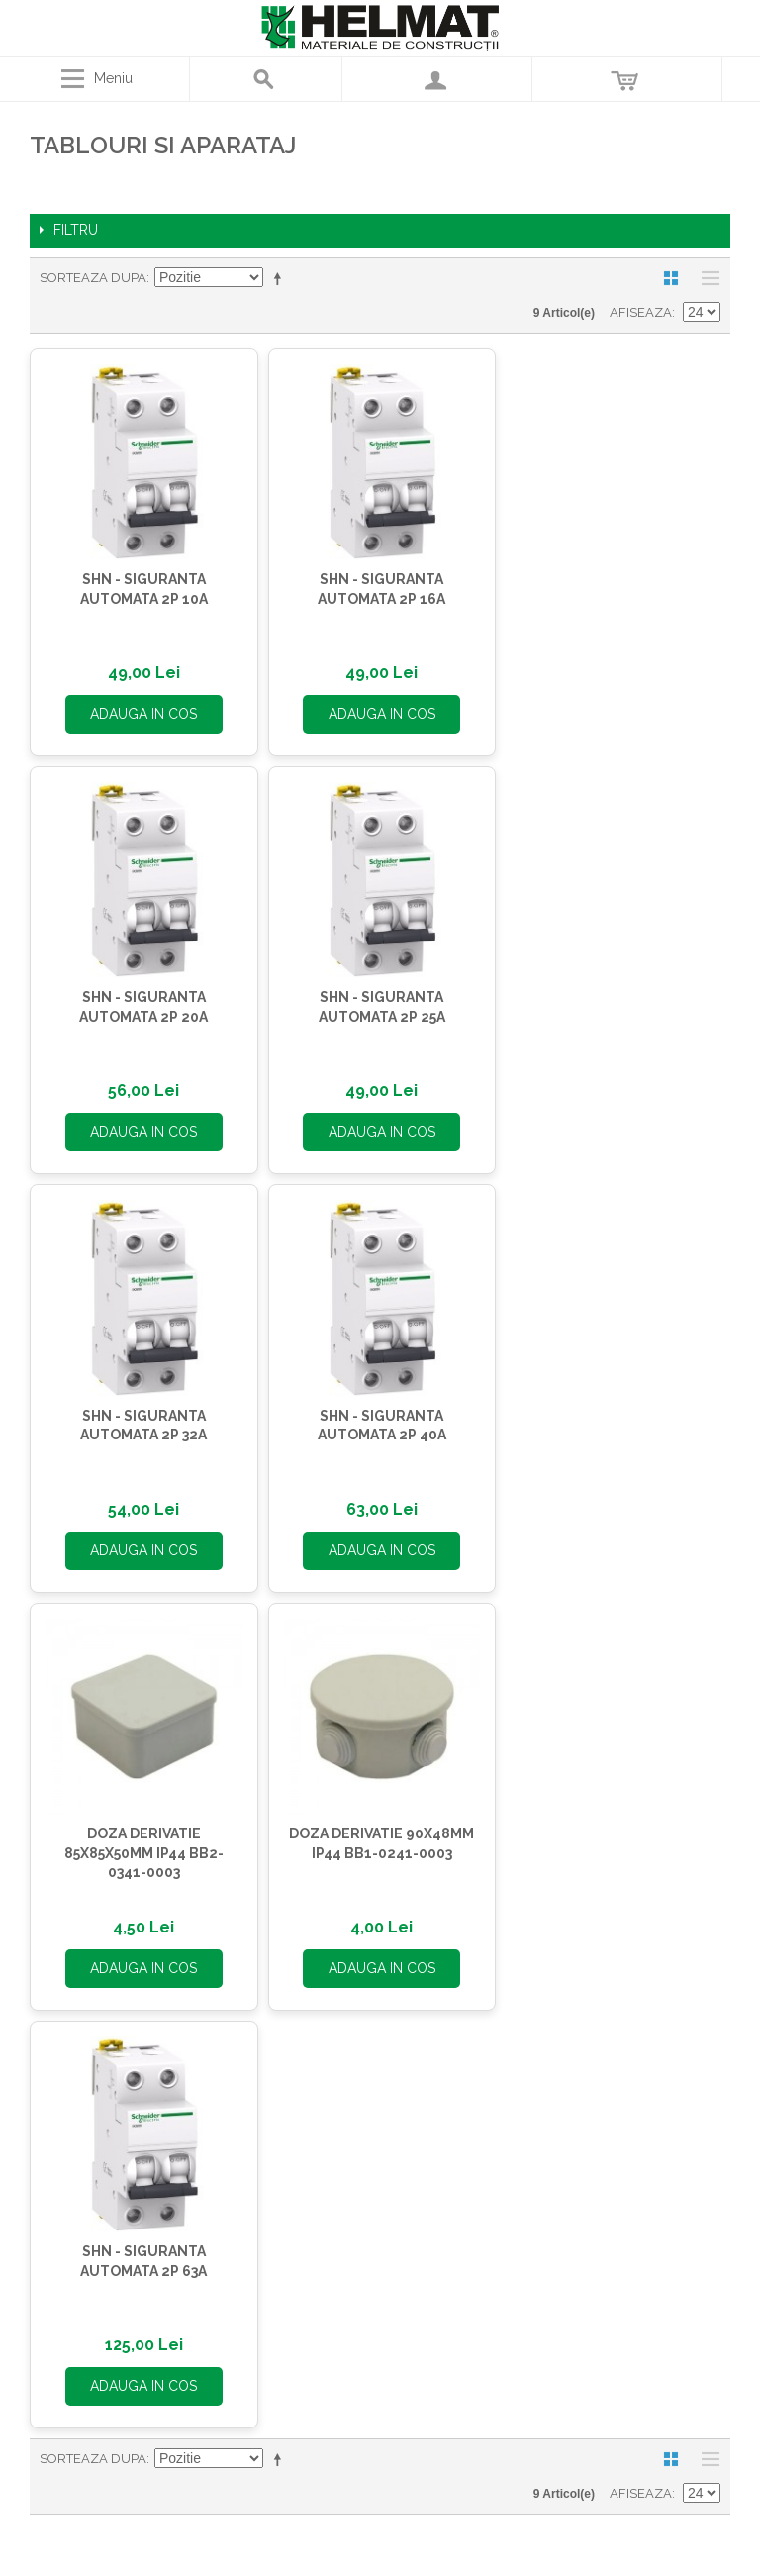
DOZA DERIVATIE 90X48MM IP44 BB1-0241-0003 (374, 1412)
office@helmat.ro (575, 2110)
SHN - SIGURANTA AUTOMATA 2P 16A (374, 585)
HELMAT (206, 2086)
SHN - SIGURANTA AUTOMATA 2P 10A (141, 585)
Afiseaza (641, 312)
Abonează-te (620, 1897)
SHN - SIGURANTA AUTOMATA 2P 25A (141, 998)
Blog (206, 2181)
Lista (705, 278)
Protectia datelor (206, 2157)
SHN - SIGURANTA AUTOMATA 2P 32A (375, 998)
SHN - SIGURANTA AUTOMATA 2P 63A (608, 1412)
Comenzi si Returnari (380, 2294)
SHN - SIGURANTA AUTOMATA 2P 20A (608, 585)
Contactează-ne (554, 2131)
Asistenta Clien (201, 2110)
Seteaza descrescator (281, 278)
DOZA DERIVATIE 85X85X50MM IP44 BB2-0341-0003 (141, 1421)
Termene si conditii (205, 2134)
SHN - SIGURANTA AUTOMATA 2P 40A (608, 998)
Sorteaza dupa (93, 277)
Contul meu (380, 2270)
